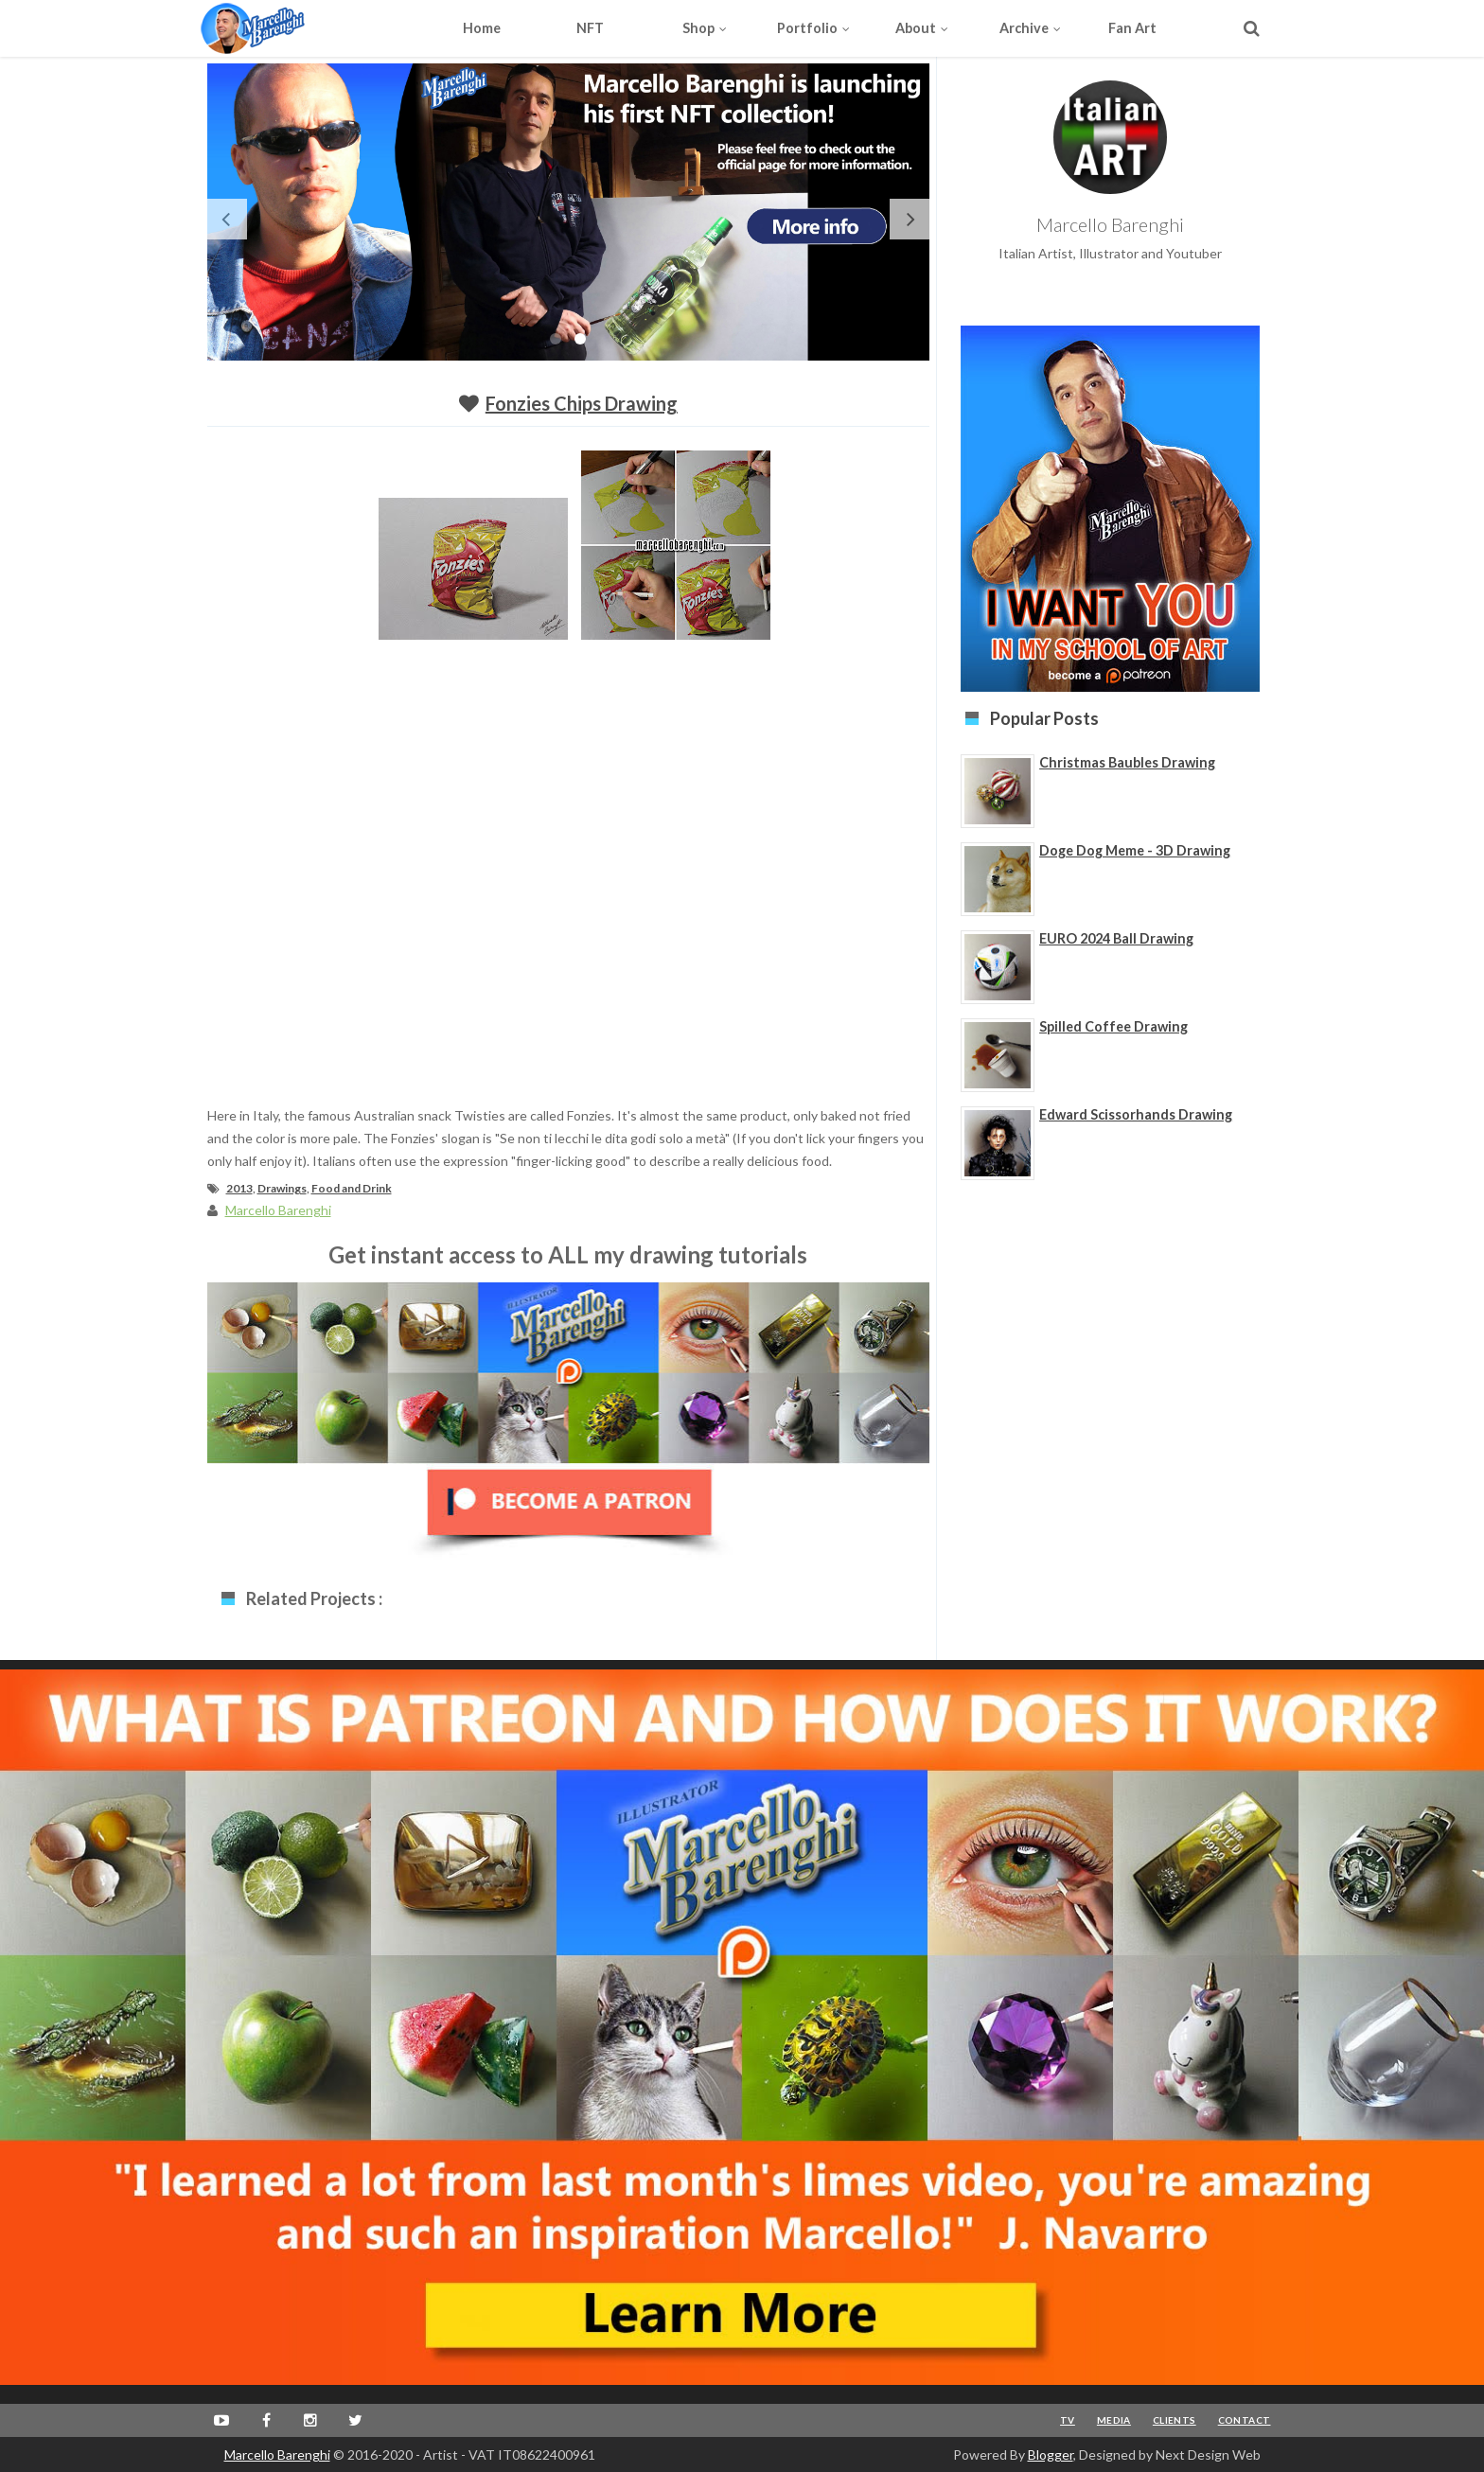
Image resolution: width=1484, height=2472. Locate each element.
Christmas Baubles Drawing (1127, 762)
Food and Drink (351, 1188)
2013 (239, 1188)
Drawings (282, 1188)
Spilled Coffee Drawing (1113, 1026)
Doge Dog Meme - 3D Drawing (1134, 850)
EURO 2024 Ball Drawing (1116, 938)
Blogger (1050, 2454)
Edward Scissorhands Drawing (1135, 1114)
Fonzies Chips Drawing (582, 403)
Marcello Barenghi (277, 2454)
